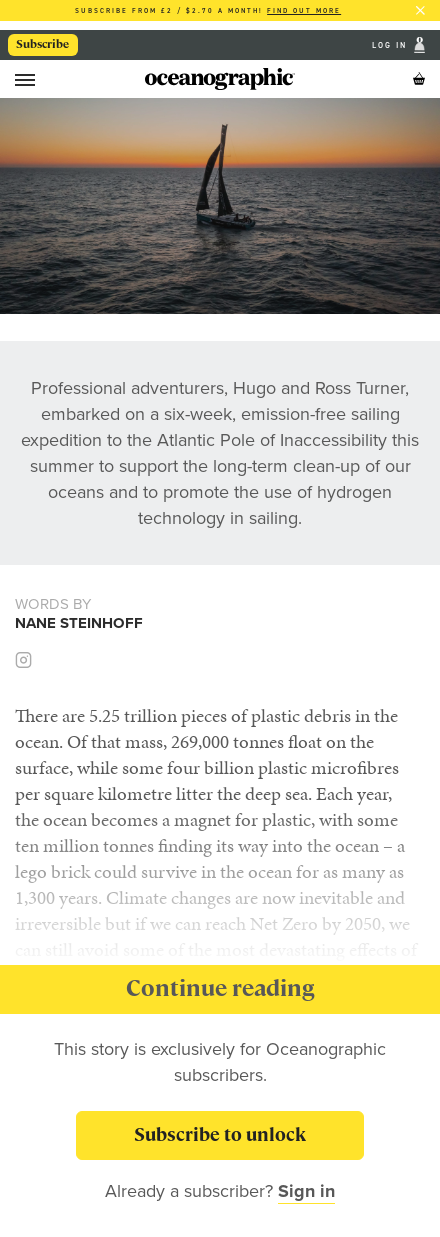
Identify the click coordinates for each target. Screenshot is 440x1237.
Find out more (304, 10)
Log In (391, 45)
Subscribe (42, 44)
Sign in (306, 1191)
